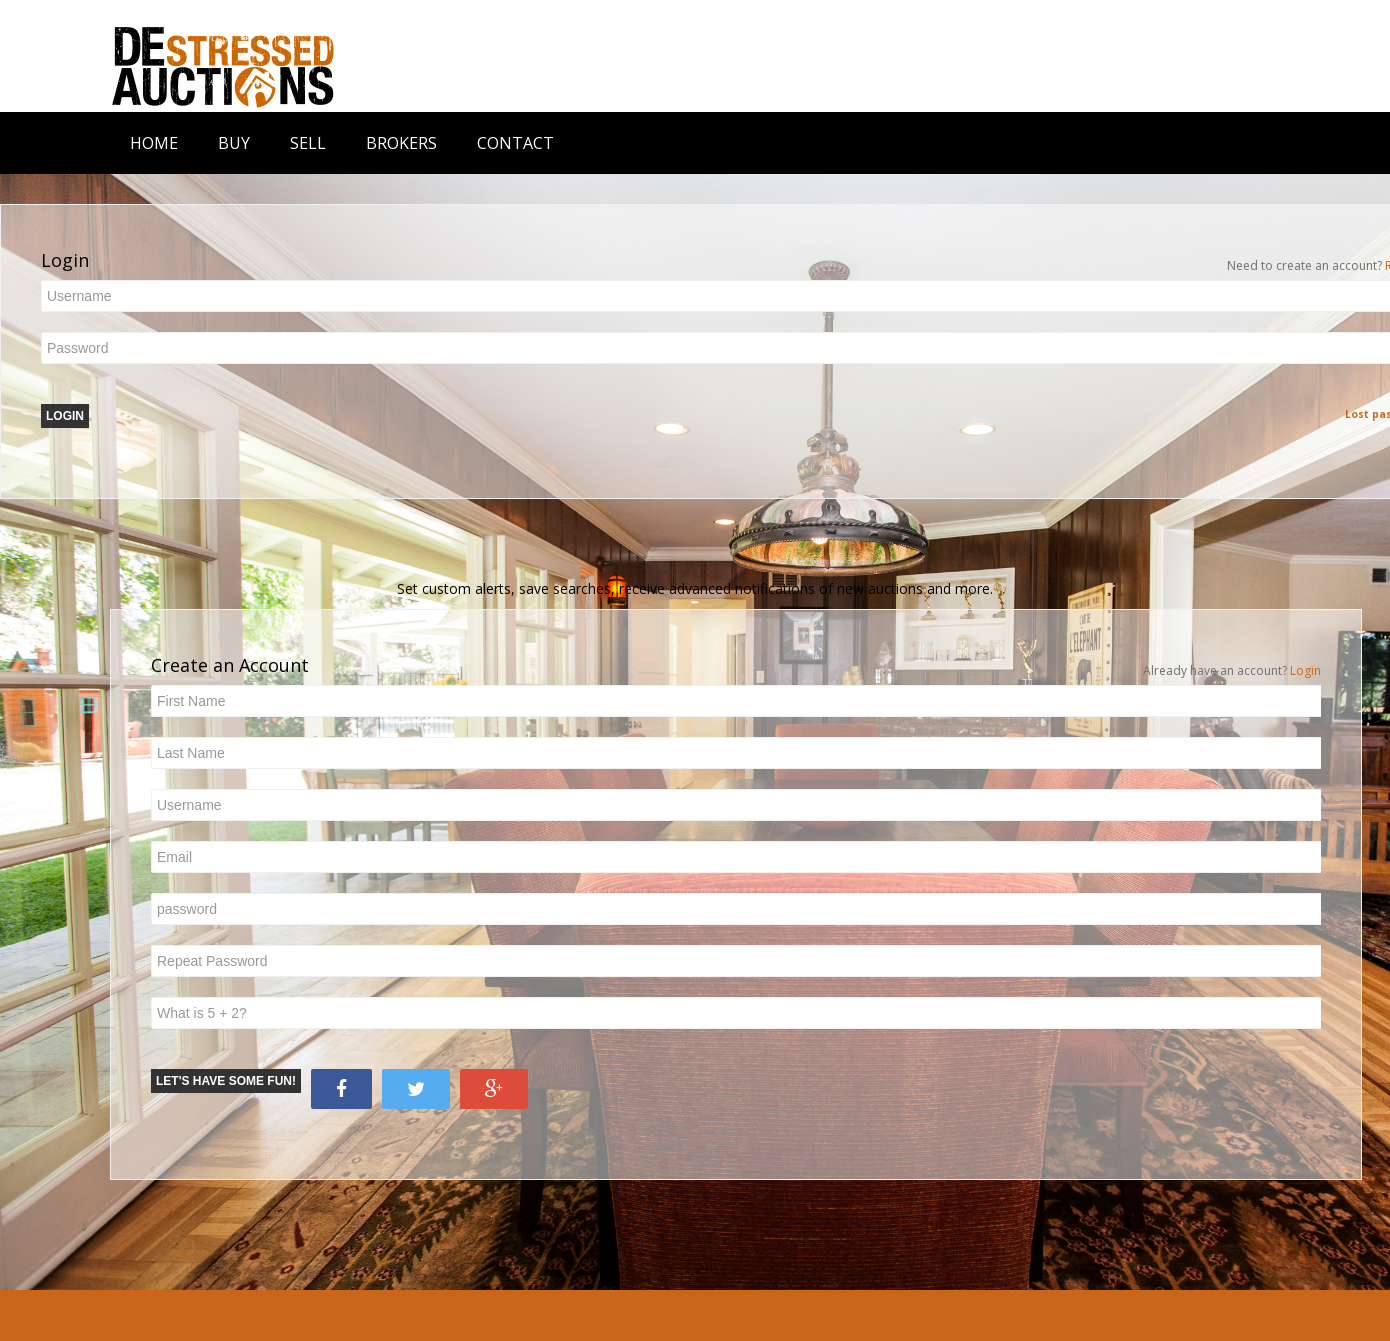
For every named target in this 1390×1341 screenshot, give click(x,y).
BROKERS (401, 143)
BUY (234, 143)
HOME (154, 143)
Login (1305, 670)
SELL (308, 143)
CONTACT (515, 143)
